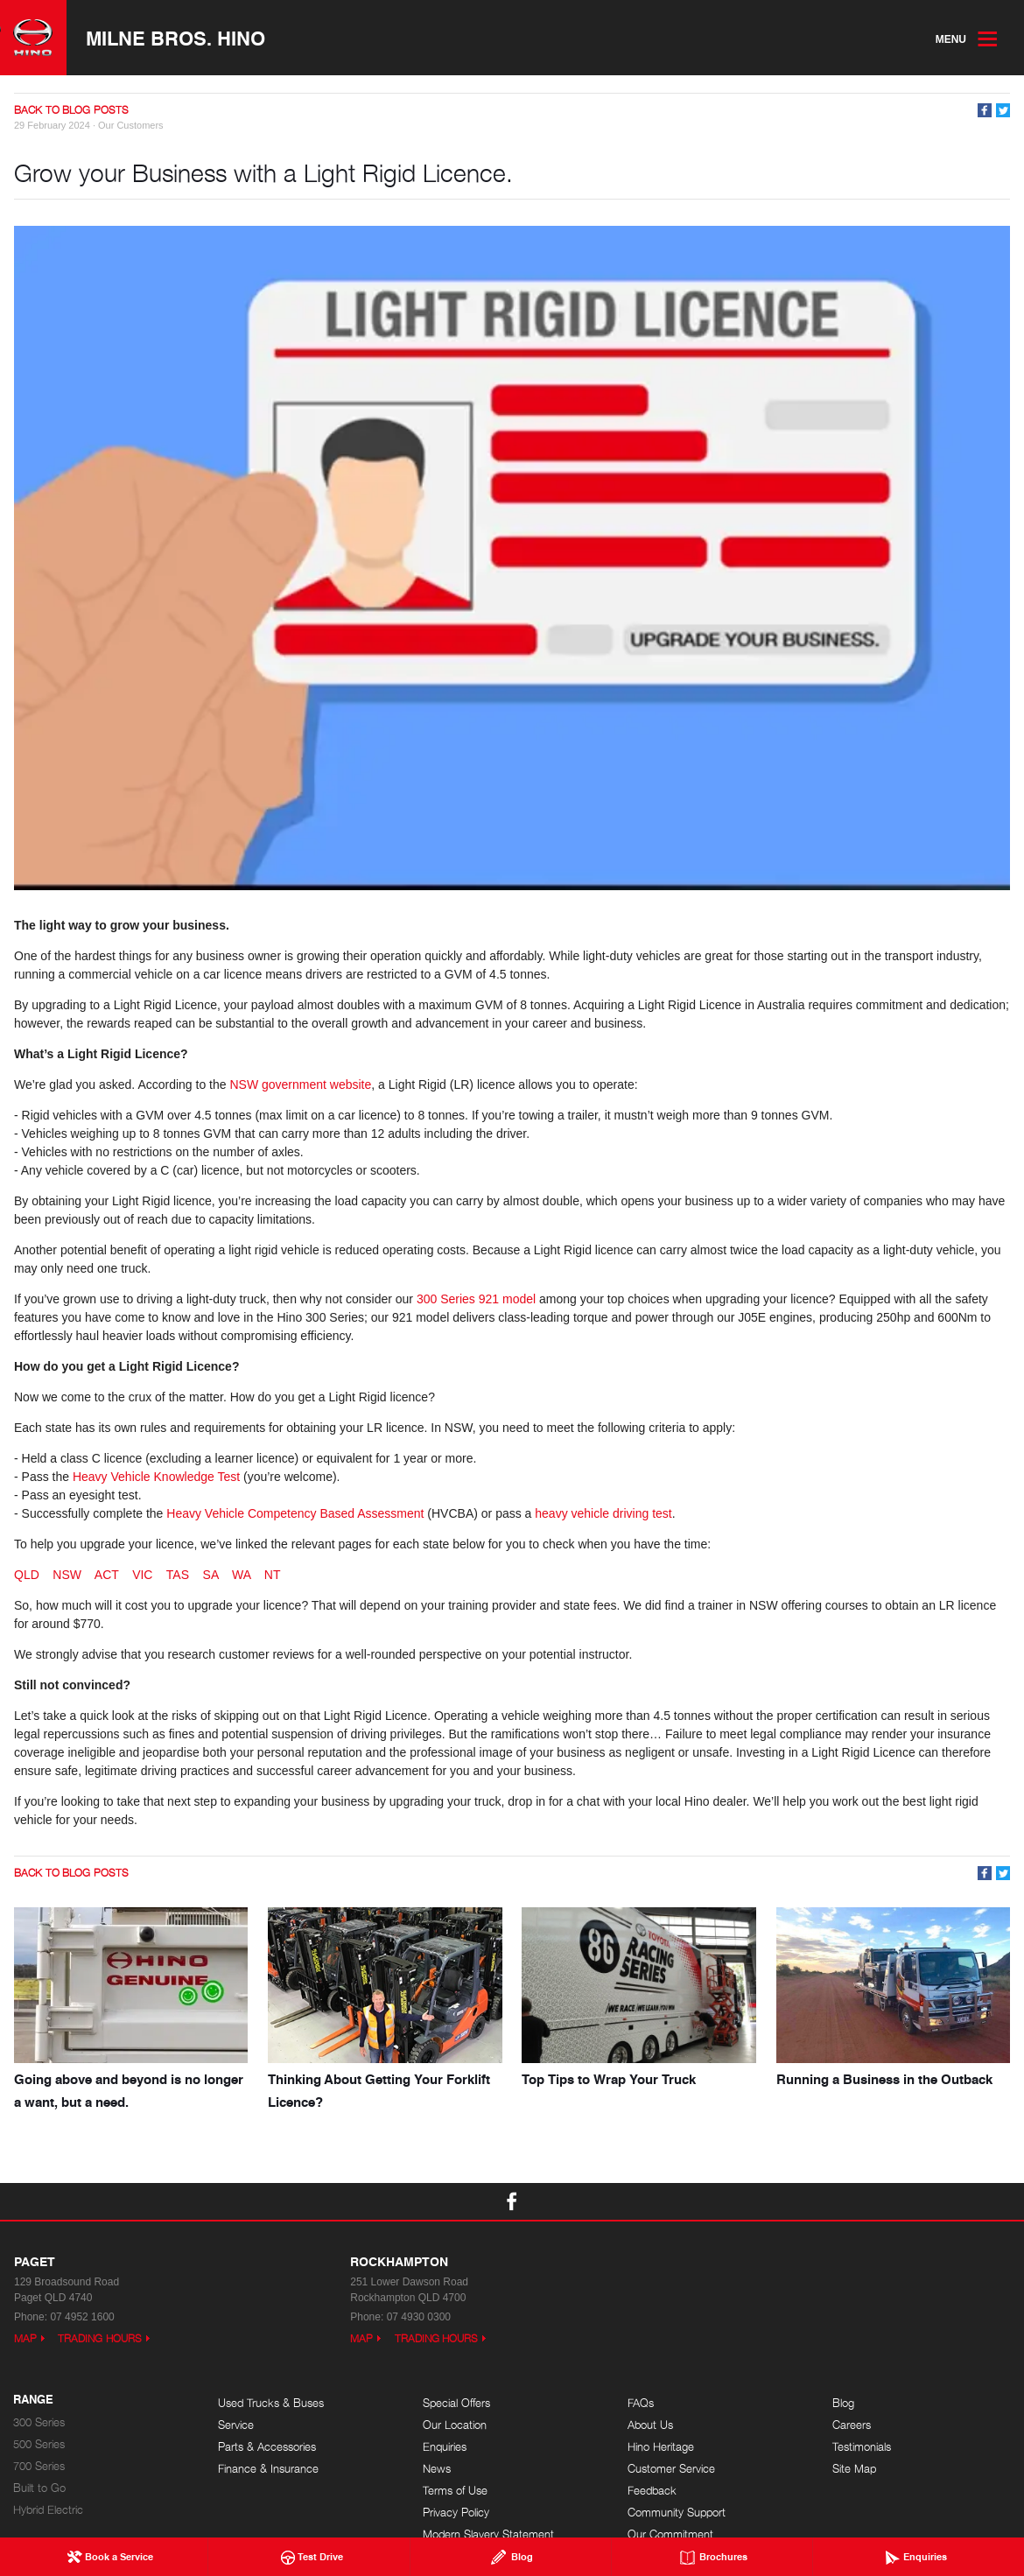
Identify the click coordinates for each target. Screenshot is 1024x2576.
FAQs (641, 2403)
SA (211, 1575)
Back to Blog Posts (71, 109)
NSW (67, 1575)
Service (236, 2425)
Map (25, 2338)
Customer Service (671, 2468)
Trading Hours (100, 2338)
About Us (650, 2425)
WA (241, 1575)
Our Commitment (670, 2534)
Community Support (677, 2512)
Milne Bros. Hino (175, 37)
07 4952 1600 (82, 2317)
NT (272, 1575)
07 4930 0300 (419, 2317)
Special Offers (456, 2403)
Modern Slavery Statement (488, 2534)
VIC (142, 1575)
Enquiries (444, 2446)
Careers (851, 2425)
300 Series (39, 2422)
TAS (177, 1575)
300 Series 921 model (476, 1299)
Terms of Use (455, 2490)
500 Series (39, 2444)
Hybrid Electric (48, 2509)
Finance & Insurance (268, 2468)
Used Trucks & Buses (271, 2403)
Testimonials (861, 2446)
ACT (107, 1575)
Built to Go (39, 2488)
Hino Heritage (661, 2446)
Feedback (652, 2490)
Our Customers (131, 125)
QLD (26, 1575)
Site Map (854, 2468)
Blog (843, 2403)
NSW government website (300, 1084)
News (437, 2468)
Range (33, 2400)
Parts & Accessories (267, 2446)
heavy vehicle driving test (603, 1513)
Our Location (455, 2425)
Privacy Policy (456, 2512)
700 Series (39, 2466)
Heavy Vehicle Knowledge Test (156, 1477)
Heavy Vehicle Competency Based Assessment (295, 1513)
